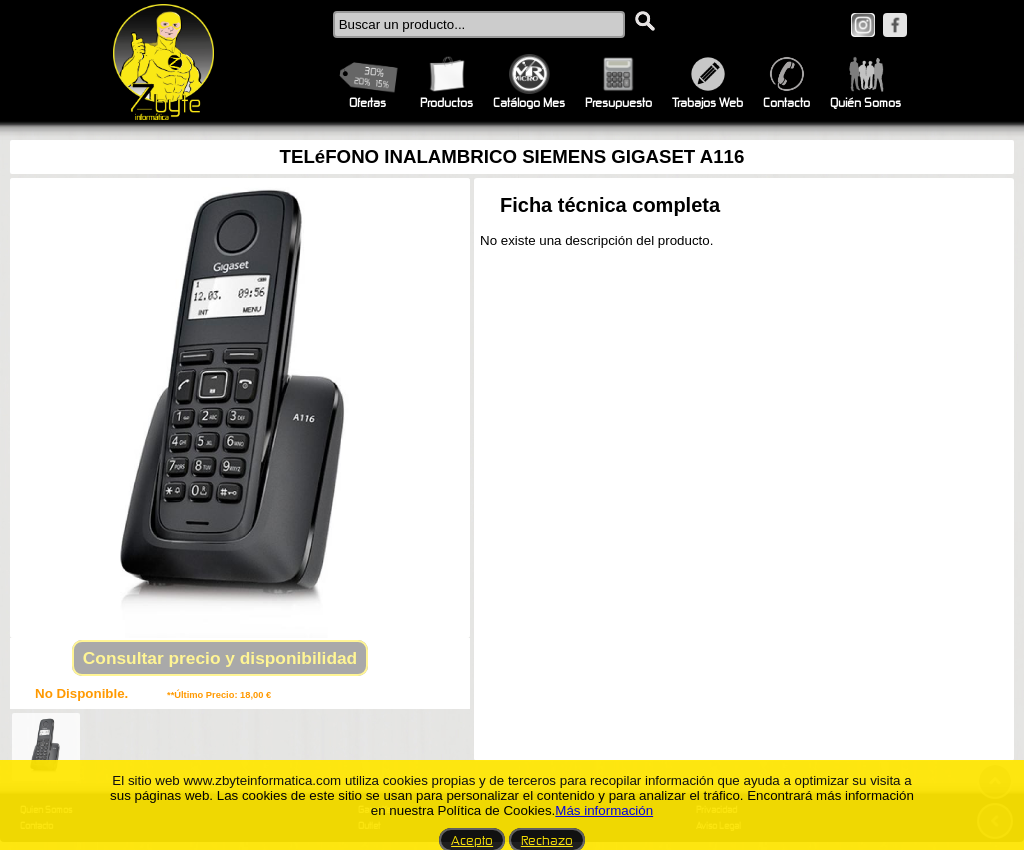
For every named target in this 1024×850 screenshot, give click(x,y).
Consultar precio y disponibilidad (220, 658)
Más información (604, 810)
